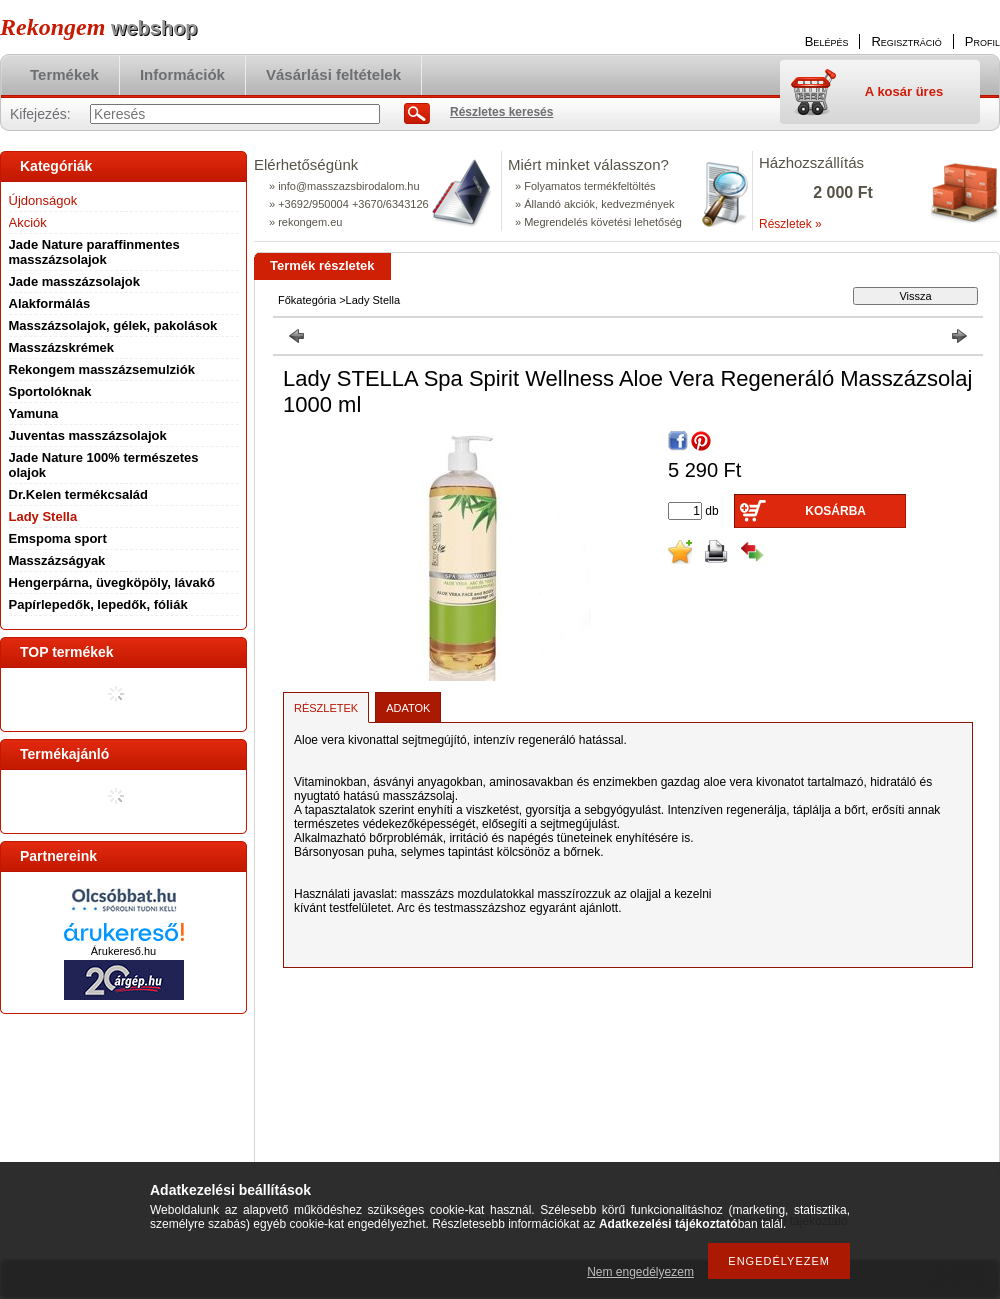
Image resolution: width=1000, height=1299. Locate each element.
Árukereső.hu (123, 951)
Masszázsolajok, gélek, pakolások (113, 325)
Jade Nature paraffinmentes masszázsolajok (94, 252)
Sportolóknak (50, 391)
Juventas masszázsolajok (88, 435)
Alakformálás (50, 303)
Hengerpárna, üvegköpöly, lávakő (112, 582)
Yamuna (34, 413)
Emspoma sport (58, 538)
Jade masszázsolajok (75, 281)
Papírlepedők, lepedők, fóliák (98, 604)
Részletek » (790, 224)
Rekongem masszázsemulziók (102, 369)
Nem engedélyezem (640, 1272)
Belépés (827, 41)
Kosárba (835, 511)
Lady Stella (43, 516)
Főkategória (307, 300)
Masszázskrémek (62, 347)
